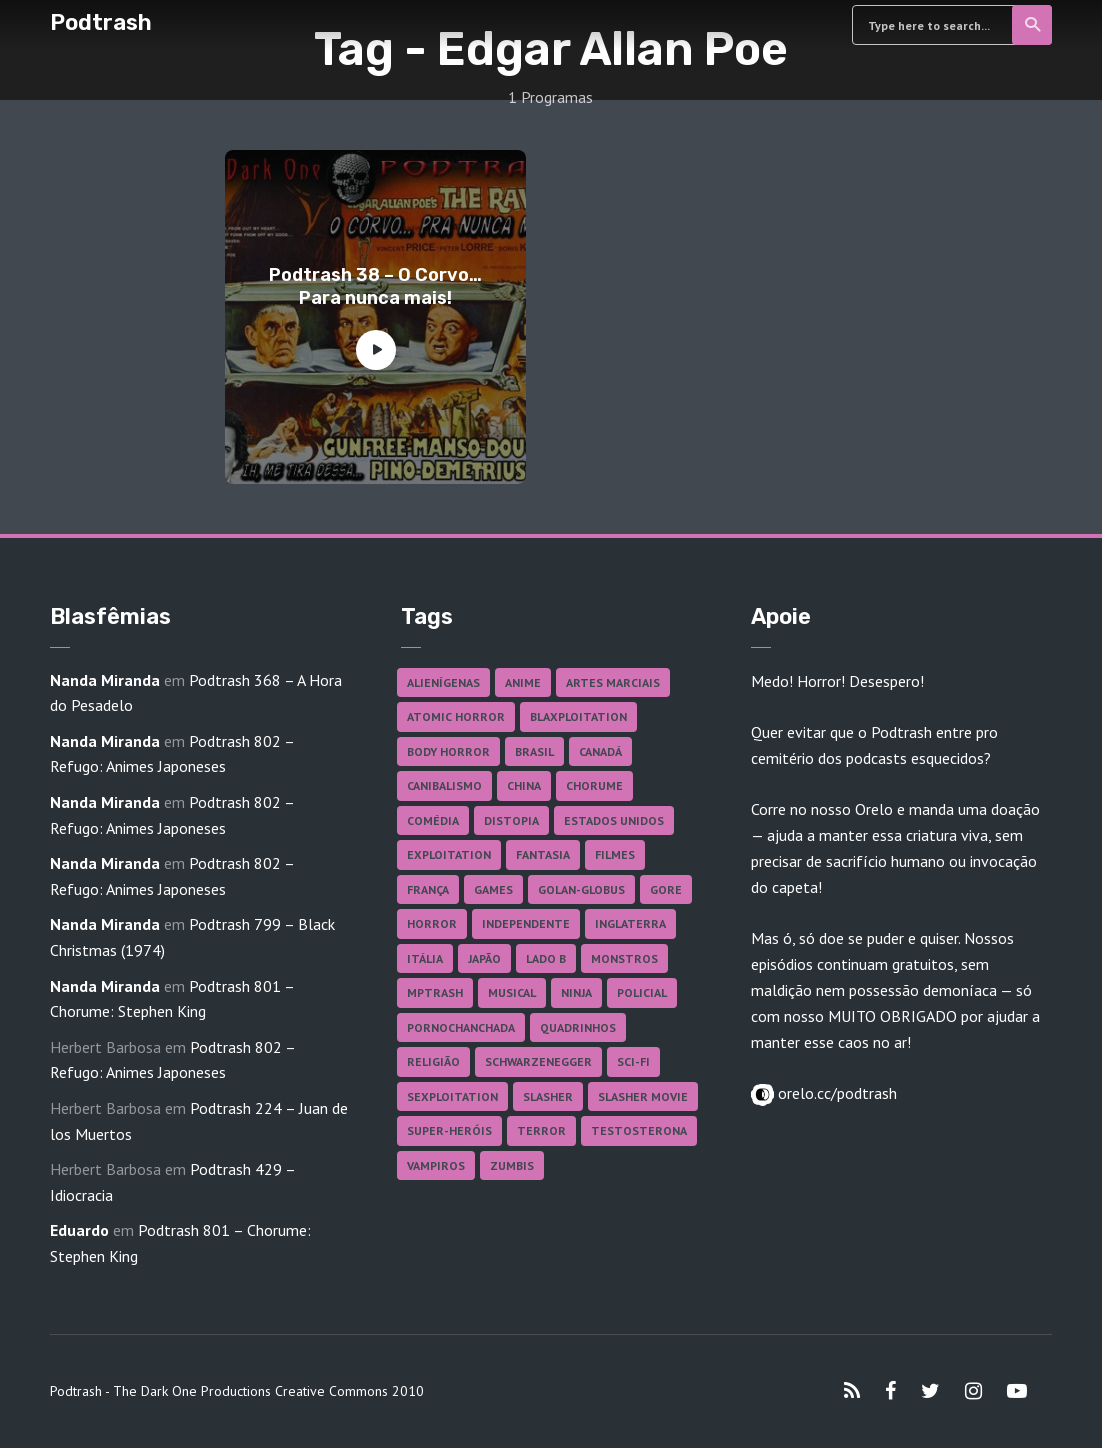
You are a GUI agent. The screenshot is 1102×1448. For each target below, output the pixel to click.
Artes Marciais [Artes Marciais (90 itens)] (613, 682)
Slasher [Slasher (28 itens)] (548, 1096)
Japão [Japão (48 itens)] (484, 958)
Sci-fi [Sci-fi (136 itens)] (633, 1061)
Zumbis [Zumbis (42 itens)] (512, 1165)
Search (1033, 25)
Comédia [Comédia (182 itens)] (433, 820)
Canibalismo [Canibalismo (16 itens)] (444, 785)
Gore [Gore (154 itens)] (666, 889)
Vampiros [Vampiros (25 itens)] (436, 1165)
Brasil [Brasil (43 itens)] (534, 751)
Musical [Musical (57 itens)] (512, 992)
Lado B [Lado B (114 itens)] (546, 958)
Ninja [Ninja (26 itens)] (576, 992)
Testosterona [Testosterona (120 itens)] (639, 1130)
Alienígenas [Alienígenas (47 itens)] (443, 682)
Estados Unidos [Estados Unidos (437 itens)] (614, 820)
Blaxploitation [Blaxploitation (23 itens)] (578, 716)
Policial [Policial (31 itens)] (642, 992)
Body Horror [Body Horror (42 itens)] (448, 751)
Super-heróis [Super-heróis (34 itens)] (449, 1130)
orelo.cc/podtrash (835, 1093)
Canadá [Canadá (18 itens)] (600, 751)
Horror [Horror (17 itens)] (432, 923)
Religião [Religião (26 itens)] (433, 1061)
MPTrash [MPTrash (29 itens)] (435, 992)
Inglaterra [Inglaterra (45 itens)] (630, 923)
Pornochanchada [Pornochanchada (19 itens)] (461, 1027)
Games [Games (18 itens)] (493, 889)
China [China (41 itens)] (524, 785)
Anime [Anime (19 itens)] (523, 682)
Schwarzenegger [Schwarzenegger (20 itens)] (538, 1061)
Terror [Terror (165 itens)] (541, 1130)
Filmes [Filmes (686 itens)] (615, 854)
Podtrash (101, 22)
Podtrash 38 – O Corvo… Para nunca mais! (375, 286)
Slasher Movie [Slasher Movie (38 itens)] (643, 1096)
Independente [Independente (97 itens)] (526, 923)
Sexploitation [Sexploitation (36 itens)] (452, 1096)
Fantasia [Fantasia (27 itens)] (543, 854)
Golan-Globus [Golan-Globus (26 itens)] (581, 889)
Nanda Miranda (105, 680)
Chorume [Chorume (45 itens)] (594, 785)
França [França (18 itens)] (428, 889)
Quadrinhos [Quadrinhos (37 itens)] (578, 1027)
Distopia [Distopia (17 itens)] (511, 820)
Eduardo (79, 1230)
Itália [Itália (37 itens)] (425, 958)
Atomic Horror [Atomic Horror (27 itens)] (456, 716)
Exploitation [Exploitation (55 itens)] (449, 854)
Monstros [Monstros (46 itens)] (624, 958)
